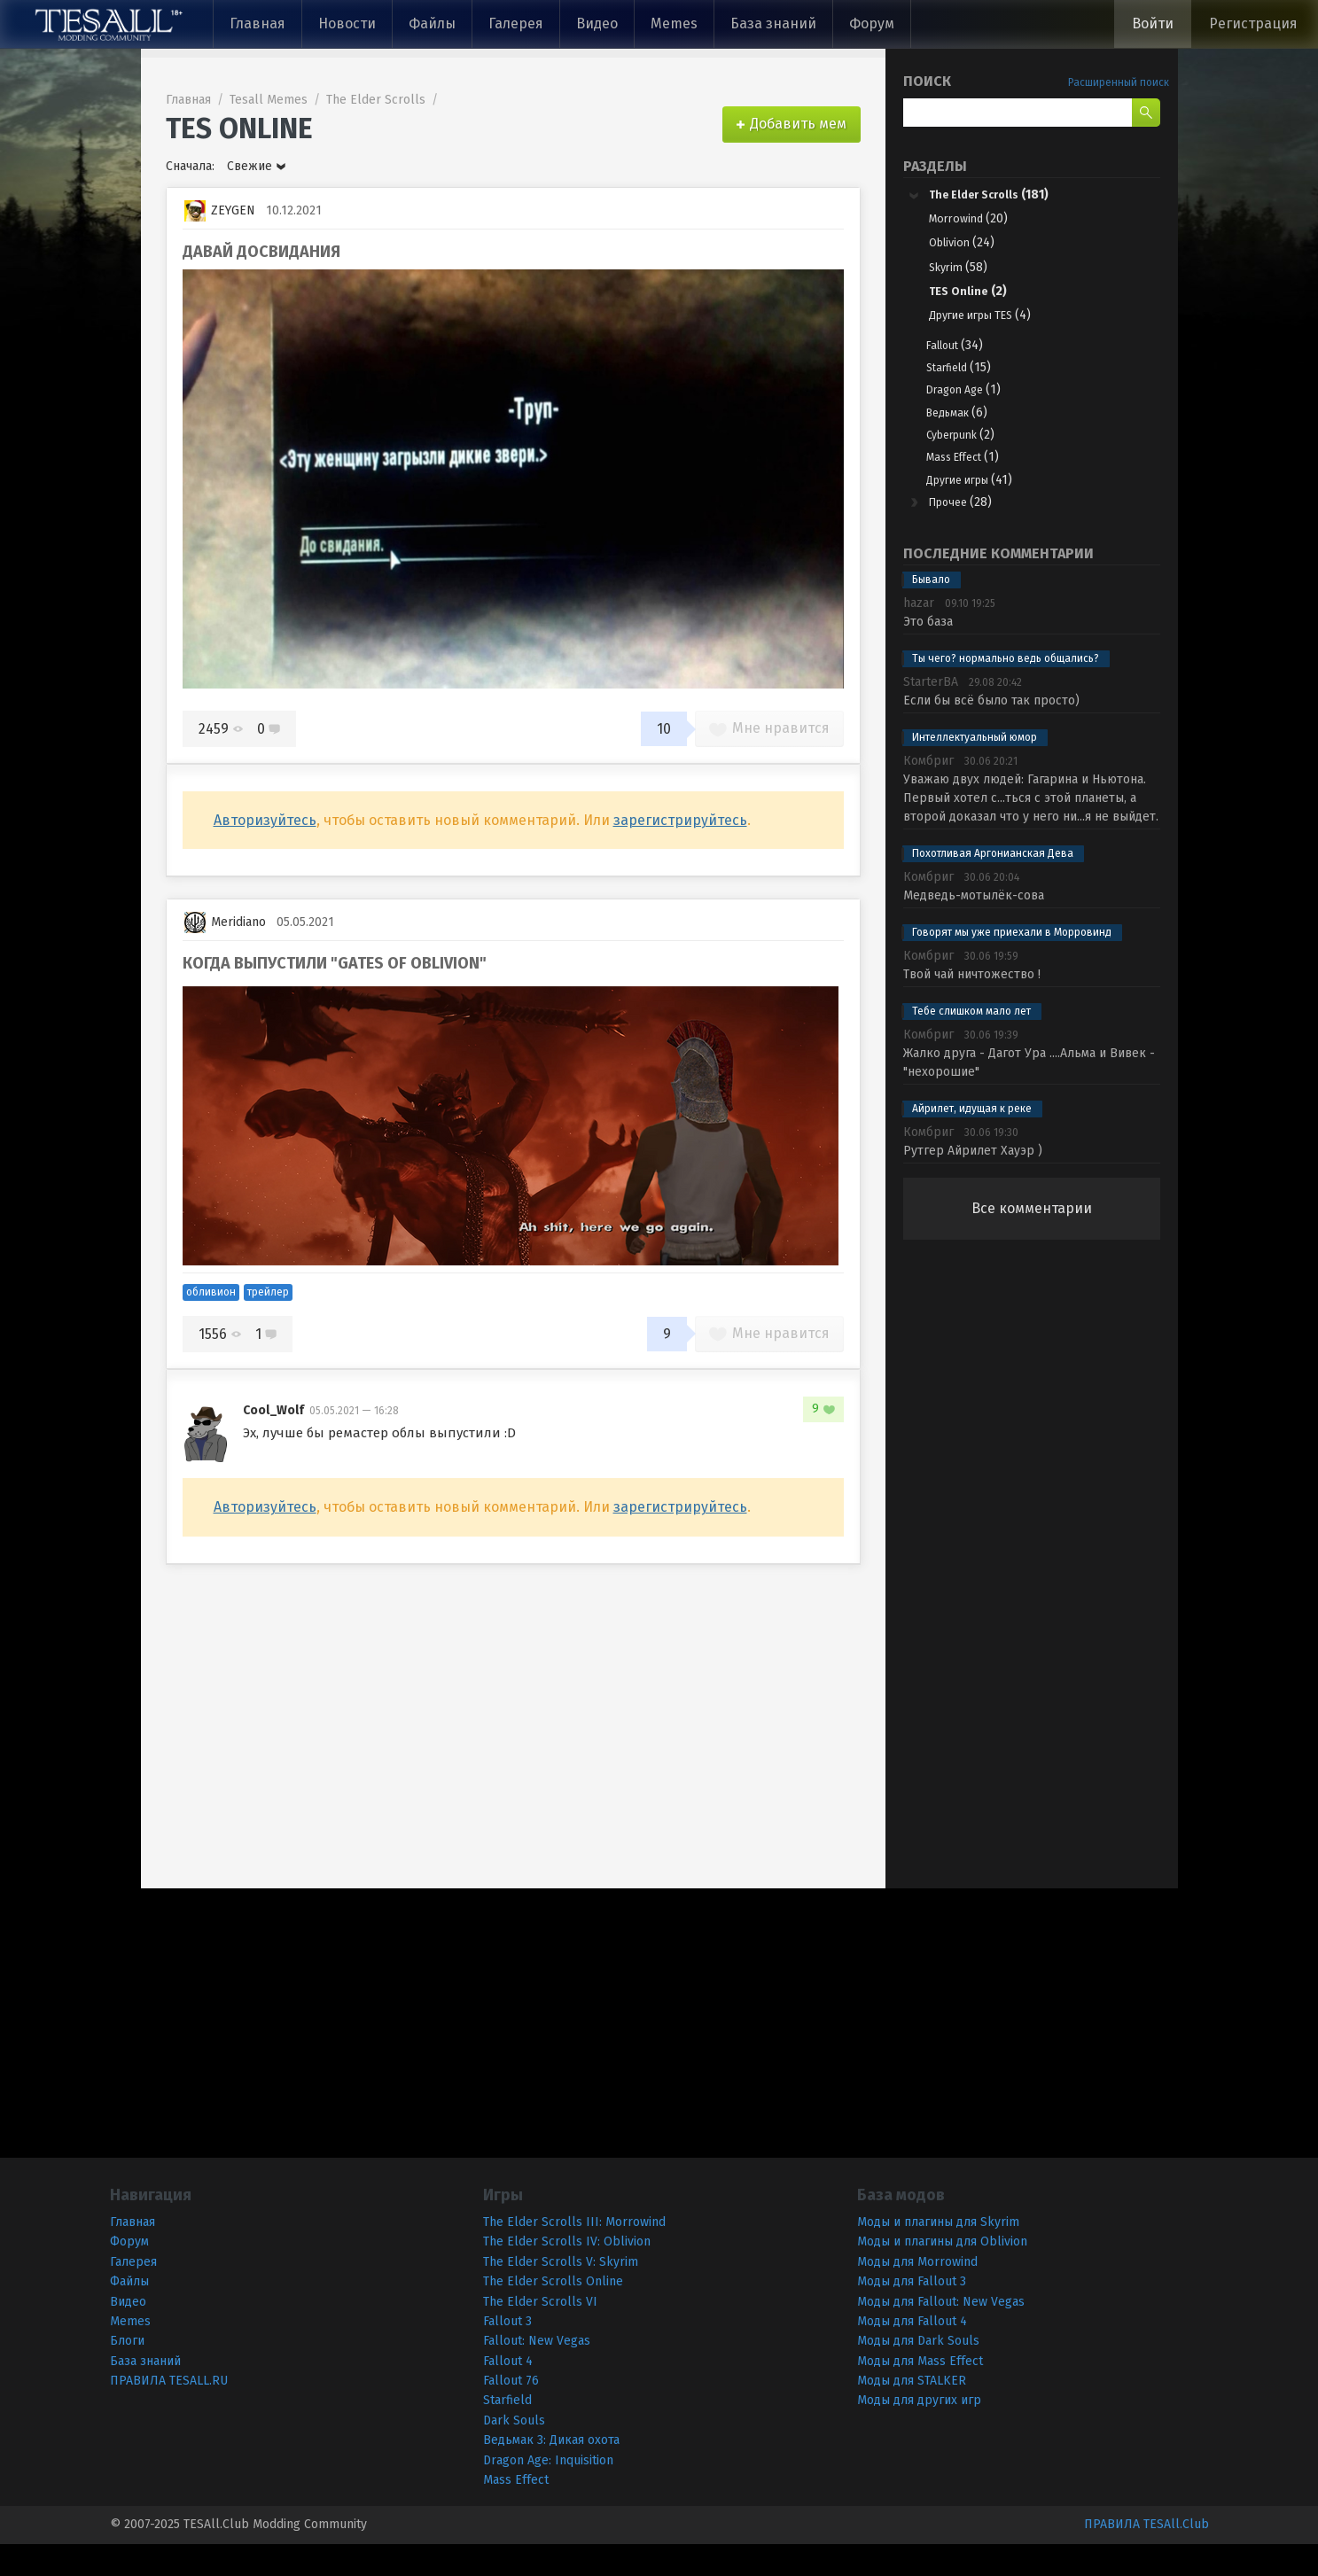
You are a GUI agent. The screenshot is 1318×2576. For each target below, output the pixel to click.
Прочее (968, 532)
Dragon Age (977, 404)
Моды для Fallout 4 (912, 2353)
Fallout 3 (507, 2353)
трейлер (268, 1292)
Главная (257, 23)
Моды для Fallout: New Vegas (941, 2332)
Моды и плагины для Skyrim (938, 2253)
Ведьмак (969, 429)
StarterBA (930, 713)
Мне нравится (769, 728)
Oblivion (966, 246)
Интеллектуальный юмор (974, 769)
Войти (1153, 23)
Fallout (964, 353)
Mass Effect (977, 480)
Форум (871, 23)
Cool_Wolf (273, 1410)
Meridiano (225, 922)
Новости (347, 23)
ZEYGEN (219, 211)
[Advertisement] (1031, 1566)
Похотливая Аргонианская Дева (992, 885)
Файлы (432, 23)
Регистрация (1253, 23)
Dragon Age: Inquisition (548, 2491)
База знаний (773, 23)
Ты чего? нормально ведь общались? (1005, 690)
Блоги (127, 2372)
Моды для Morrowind (917, 2292)
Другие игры (985, 506)
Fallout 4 (508, 2392)
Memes (674, 23)
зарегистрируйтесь (680, 820)
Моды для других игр (919, 2432)
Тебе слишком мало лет (971, 1043)
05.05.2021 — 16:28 (354, 1410)
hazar (918, 634)
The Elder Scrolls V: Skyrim (560, 2292)
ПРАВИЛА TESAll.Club (1146, 2556)
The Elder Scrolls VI (540, 2332)
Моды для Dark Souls (918, 2372)
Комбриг (928, 792)
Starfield (970, 378)
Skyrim (962, 271)
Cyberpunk (974, 455)
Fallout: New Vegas (536, 2372)
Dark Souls (514, 2452)
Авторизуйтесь (265, 820)
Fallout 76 (511, 2412)
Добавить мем (798, 123)
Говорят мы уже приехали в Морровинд (1011, 964)
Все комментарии (1031, 1240)
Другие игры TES (989, 322)
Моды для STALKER (911, 2412)
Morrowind (973, 222)
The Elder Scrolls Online (553, 2313)
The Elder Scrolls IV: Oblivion (567, 2273)
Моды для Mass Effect (920, 2392)
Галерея (515, 23)
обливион (211, 1292)
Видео (597, 23)
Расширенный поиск (1118, 82)
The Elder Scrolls (1003, 195)
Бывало (931, 611)
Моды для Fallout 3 (911, 2313)
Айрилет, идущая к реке (972, 1140)
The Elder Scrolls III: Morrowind (574, 2253)
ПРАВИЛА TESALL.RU (169, 2412)
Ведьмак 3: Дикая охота (551, 2471)
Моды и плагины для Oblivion (942, 2273)
